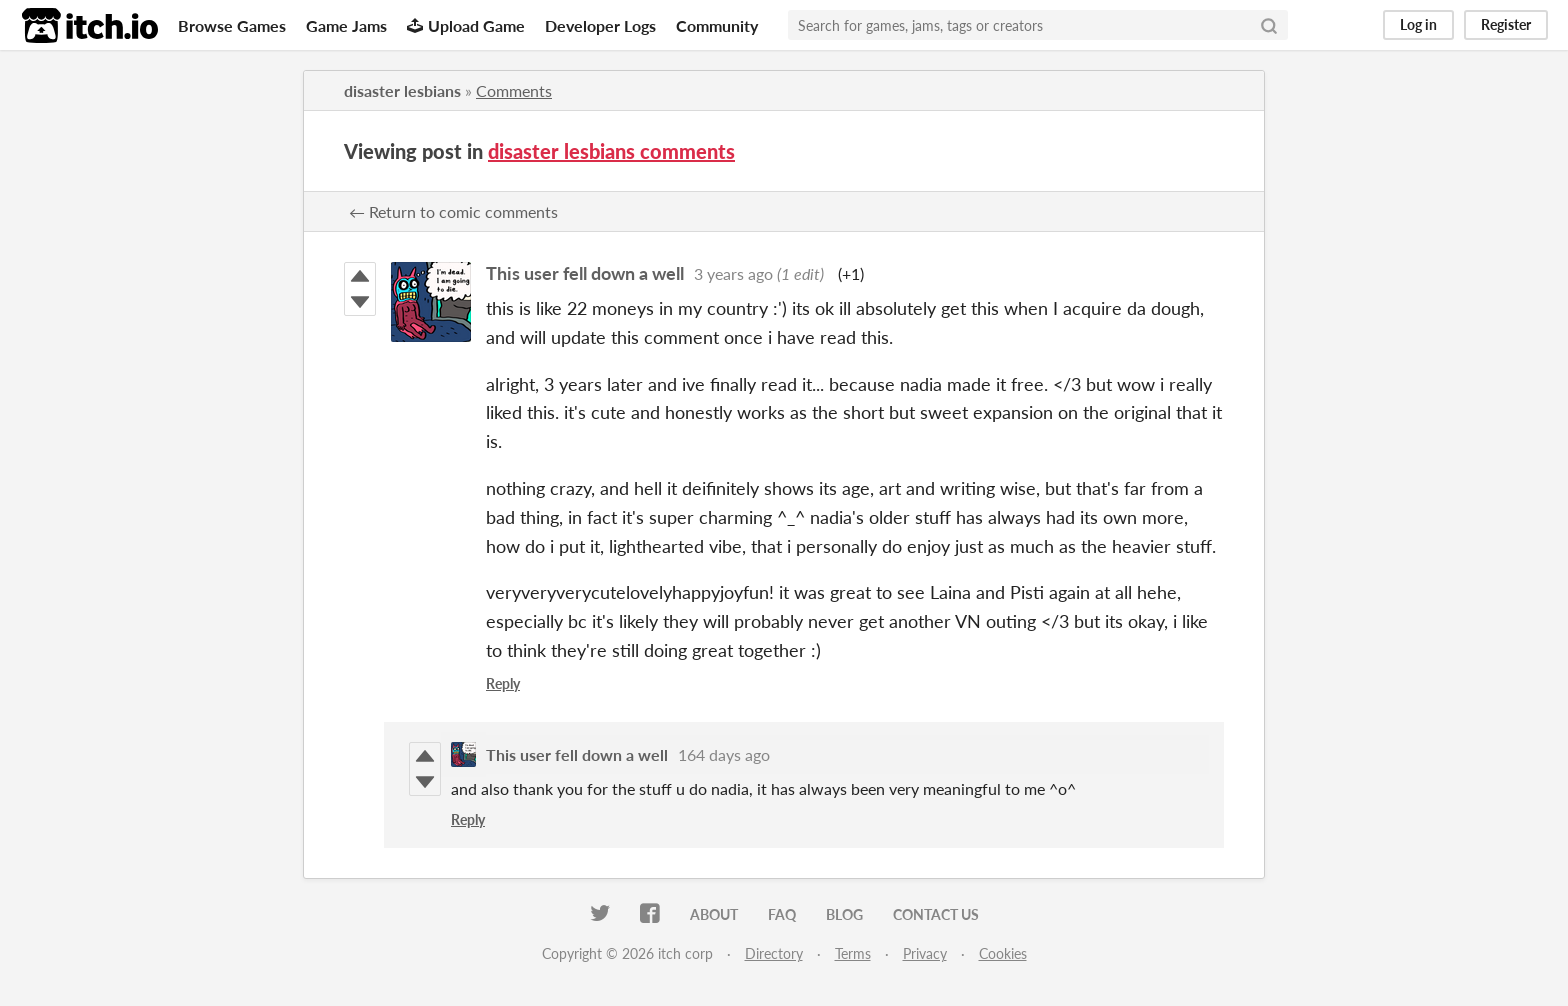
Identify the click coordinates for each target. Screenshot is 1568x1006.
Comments (514, 90)
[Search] (1269, 25)
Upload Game (466, 25)
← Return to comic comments (453, 211)
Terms (853, 953)
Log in (1418, 24)
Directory (774, 953)
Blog (844, 914)
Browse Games (232, 25)
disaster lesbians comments (611, 151)
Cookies (1003, 953)
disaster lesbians (402, 90)
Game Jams (346, 25)
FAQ (782, 914)
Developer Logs (600, 25)
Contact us (936, 914)
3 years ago (733, 273)
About (714, 914)
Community (717, 25)
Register (1506, 24)
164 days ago (724, 754)
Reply (503, 683)
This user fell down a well (585, 273)
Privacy (925, 953)
